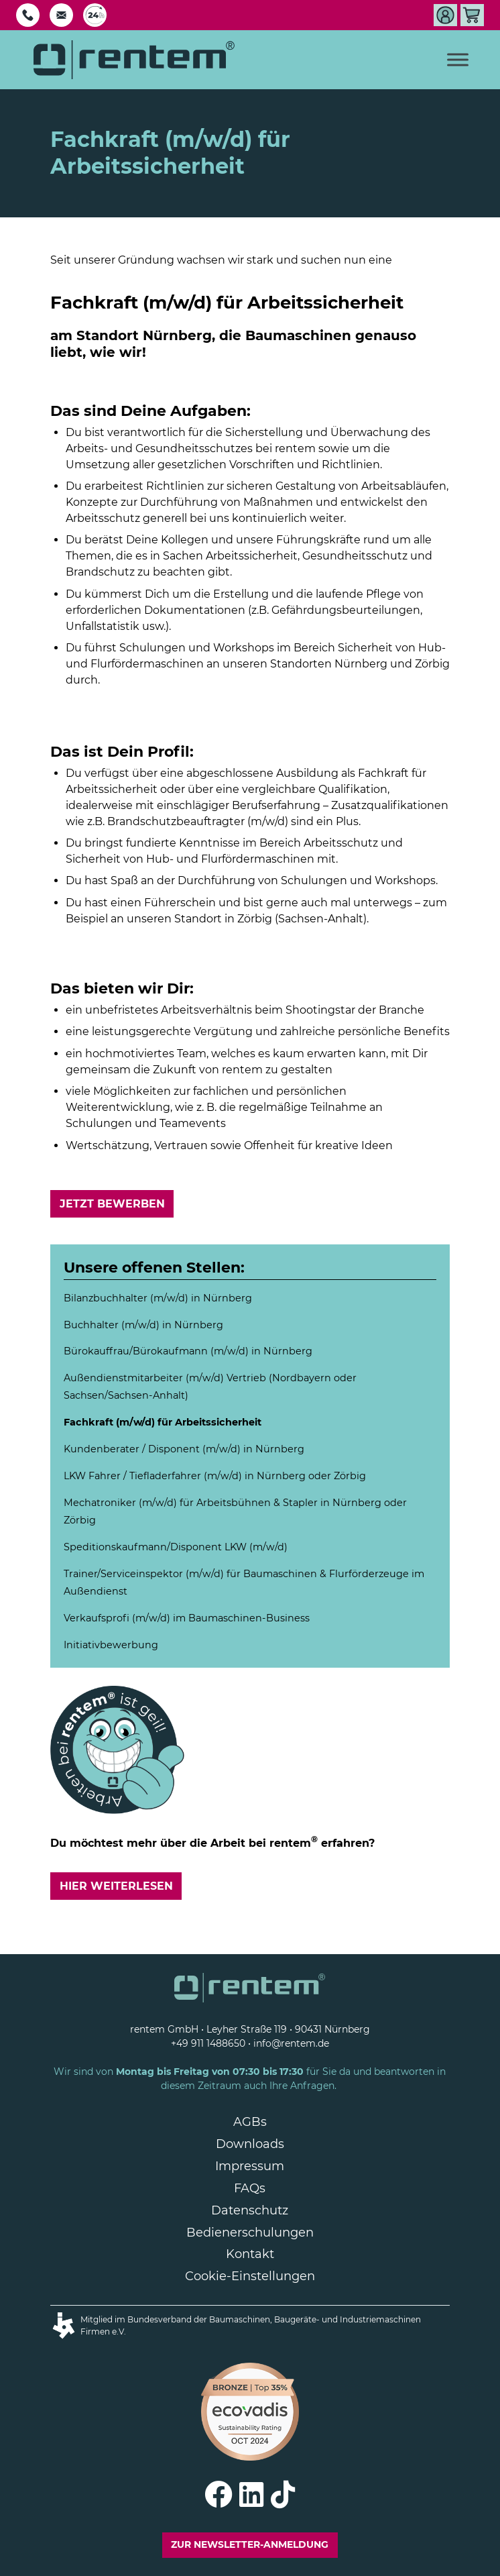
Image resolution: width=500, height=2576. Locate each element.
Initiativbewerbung (111, 1645)
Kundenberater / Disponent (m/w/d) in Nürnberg (184, 1449)
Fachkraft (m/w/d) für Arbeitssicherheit (162, 1422)
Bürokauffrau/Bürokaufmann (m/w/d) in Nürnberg (188, 1351)
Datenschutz (249, 2210)
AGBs (250, 2121)
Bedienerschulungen (250, 2232)
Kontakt (250, 2254)
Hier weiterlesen (116, 1886)
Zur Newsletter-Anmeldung (249, 2544)
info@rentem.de (291, 2043)
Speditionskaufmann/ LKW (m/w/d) (176, 1547)
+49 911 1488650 (208, 2043)
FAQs (249, 2188)
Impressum (249, 2166)
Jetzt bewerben (112, 1203)
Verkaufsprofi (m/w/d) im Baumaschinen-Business (187, 1618)
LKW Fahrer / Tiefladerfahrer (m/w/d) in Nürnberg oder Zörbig (215, 1476)
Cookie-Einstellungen (250, 2276)
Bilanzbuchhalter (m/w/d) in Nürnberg (158, 1298)
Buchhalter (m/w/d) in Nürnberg (143, 1325)
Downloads (250, 2144)
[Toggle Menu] (457, 59)
